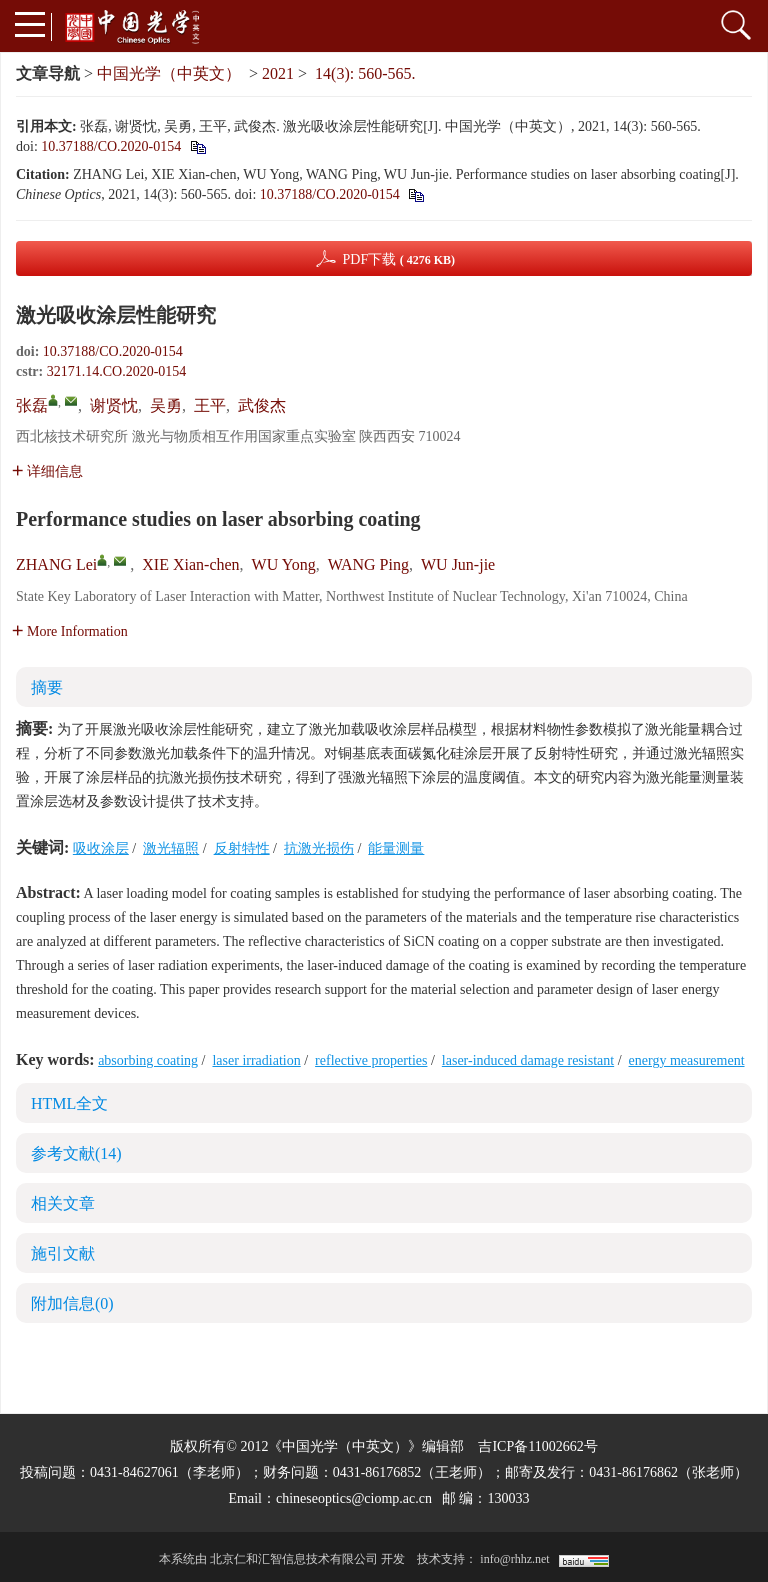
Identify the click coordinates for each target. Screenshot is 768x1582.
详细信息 (47, 471)
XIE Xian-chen (190, 564)
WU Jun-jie (458, 564)
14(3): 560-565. (365, 73)
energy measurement (687, 1060)
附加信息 (72, 1303)
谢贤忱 (114, 405)
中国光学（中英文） (169, 73)
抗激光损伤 (319, 848)
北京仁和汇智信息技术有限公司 (294, 1559)
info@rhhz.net (514, 1559)
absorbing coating (148, 1060)
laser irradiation (256, 1060)
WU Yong (284, 564)
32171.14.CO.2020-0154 (117, 371)
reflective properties (371, 1060)
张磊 (32, 405)
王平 (210, 405)
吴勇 (166, 405)
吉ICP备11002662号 (537, 1446)
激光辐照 (171, 848)
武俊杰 (262, 405)
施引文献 (63, 1253)
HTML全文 (69, 1103)
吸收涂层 (101, 848)
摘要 (47, 687)
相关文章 (63, 1203)
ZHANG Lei (56, 564)
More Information (70, 631)
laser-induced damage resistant (528, 1060)
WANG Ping (368, 564)
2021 (278, 73)
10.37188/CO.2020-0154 (111, 146)
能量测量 (396, 848)
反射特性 (242, 848)
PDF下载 (398, 259)
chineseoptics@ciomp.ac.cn (354, 1498)
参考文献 (76, 1153)
